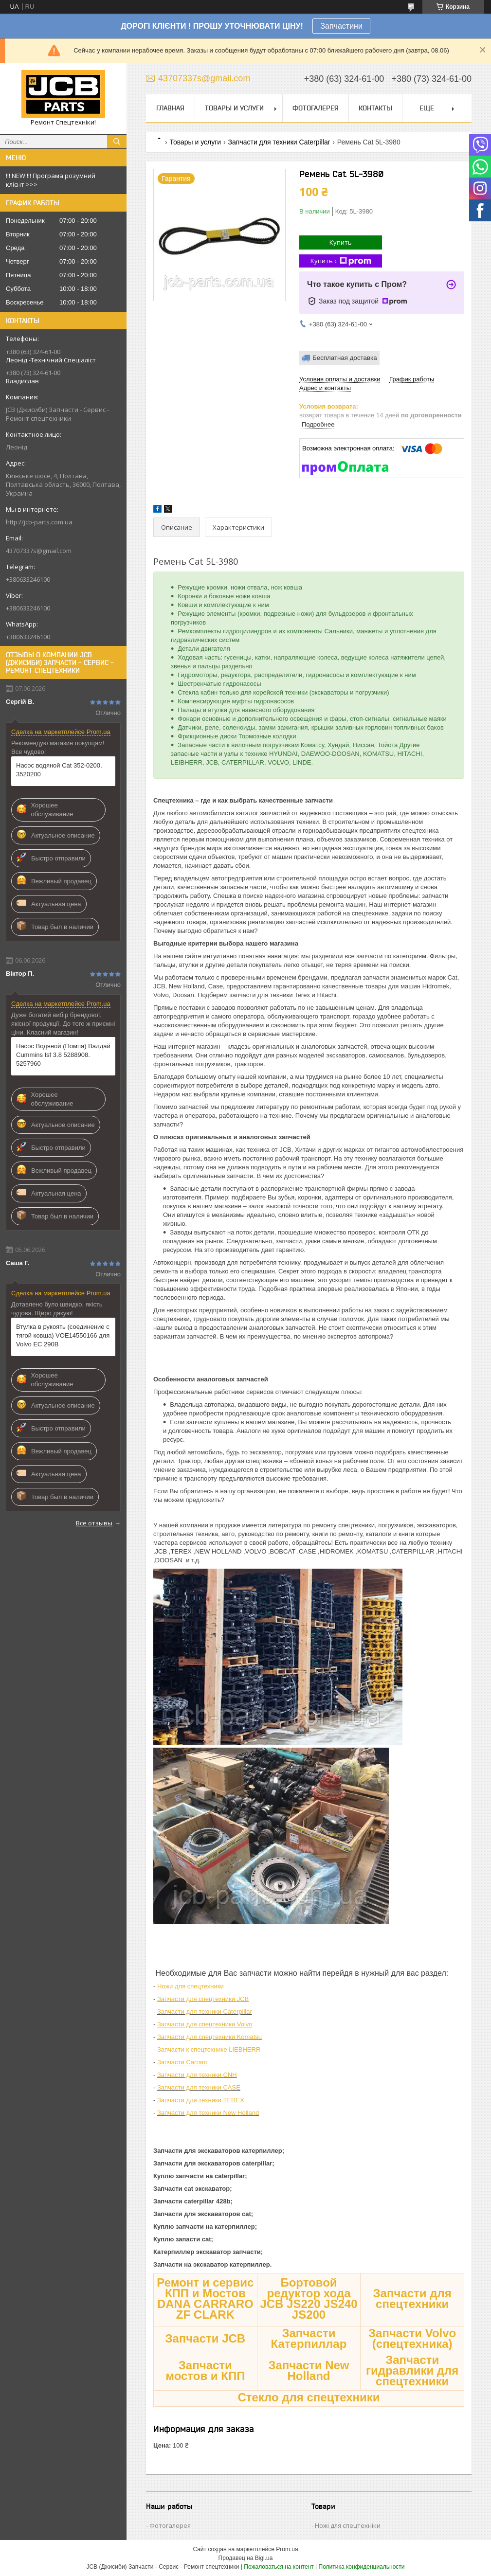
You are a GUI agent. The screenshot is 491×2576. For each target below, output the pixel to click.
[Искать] (117, 141)
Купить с (340, 261)
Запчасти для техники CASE (198, 2087)
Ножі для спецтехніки (348, 2525)
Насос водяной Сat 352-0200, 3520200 (59, 770)
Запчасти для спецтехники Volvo (205, 2024)
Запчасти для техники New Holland (208, 2112)
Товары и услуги (234, 108)
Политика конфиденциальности (362, 2566)
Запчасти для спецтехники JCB (203, 1999)
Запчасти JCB (205, 2338)
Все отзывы (94, 1523)
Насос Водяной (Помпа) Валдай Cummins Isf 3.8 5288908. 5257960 (63, 1054)
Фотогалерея (315, 108)
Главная (170, 108)
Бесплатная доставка (344, 357)
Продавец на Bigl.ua (245, 2558)
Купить (340, 242)
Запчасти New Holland (308, 2370)
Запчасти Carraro (182, 2062)
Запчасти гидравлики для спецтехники (412, 2370)
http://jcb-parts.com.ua (39, 522)
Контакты (375, 108)
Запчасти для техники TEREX (200, 2100)
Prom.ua (287, 2549)
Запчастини (341, 26)
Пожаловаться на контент (278, 2566)
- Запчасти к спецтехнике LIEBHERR (206, 2049)
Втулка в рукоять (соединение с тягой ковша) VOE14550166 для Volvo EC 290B (62, 1335)
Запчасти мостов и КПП (205, 2370)
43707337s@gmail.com (39, 550)
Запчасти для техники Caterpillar (279, 142)
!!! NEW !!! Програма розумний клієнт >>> (50, 180)
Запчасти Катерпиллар (309, 2338)
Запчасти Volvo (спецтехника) (412, 2338)
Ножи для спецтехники (190, 1986)
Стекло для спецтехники (308, 2397)
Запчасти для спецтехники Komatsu (209, 2036)
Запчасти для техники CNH (197, 2074)
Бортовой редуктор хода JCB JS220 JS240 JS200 (308, 2298)
